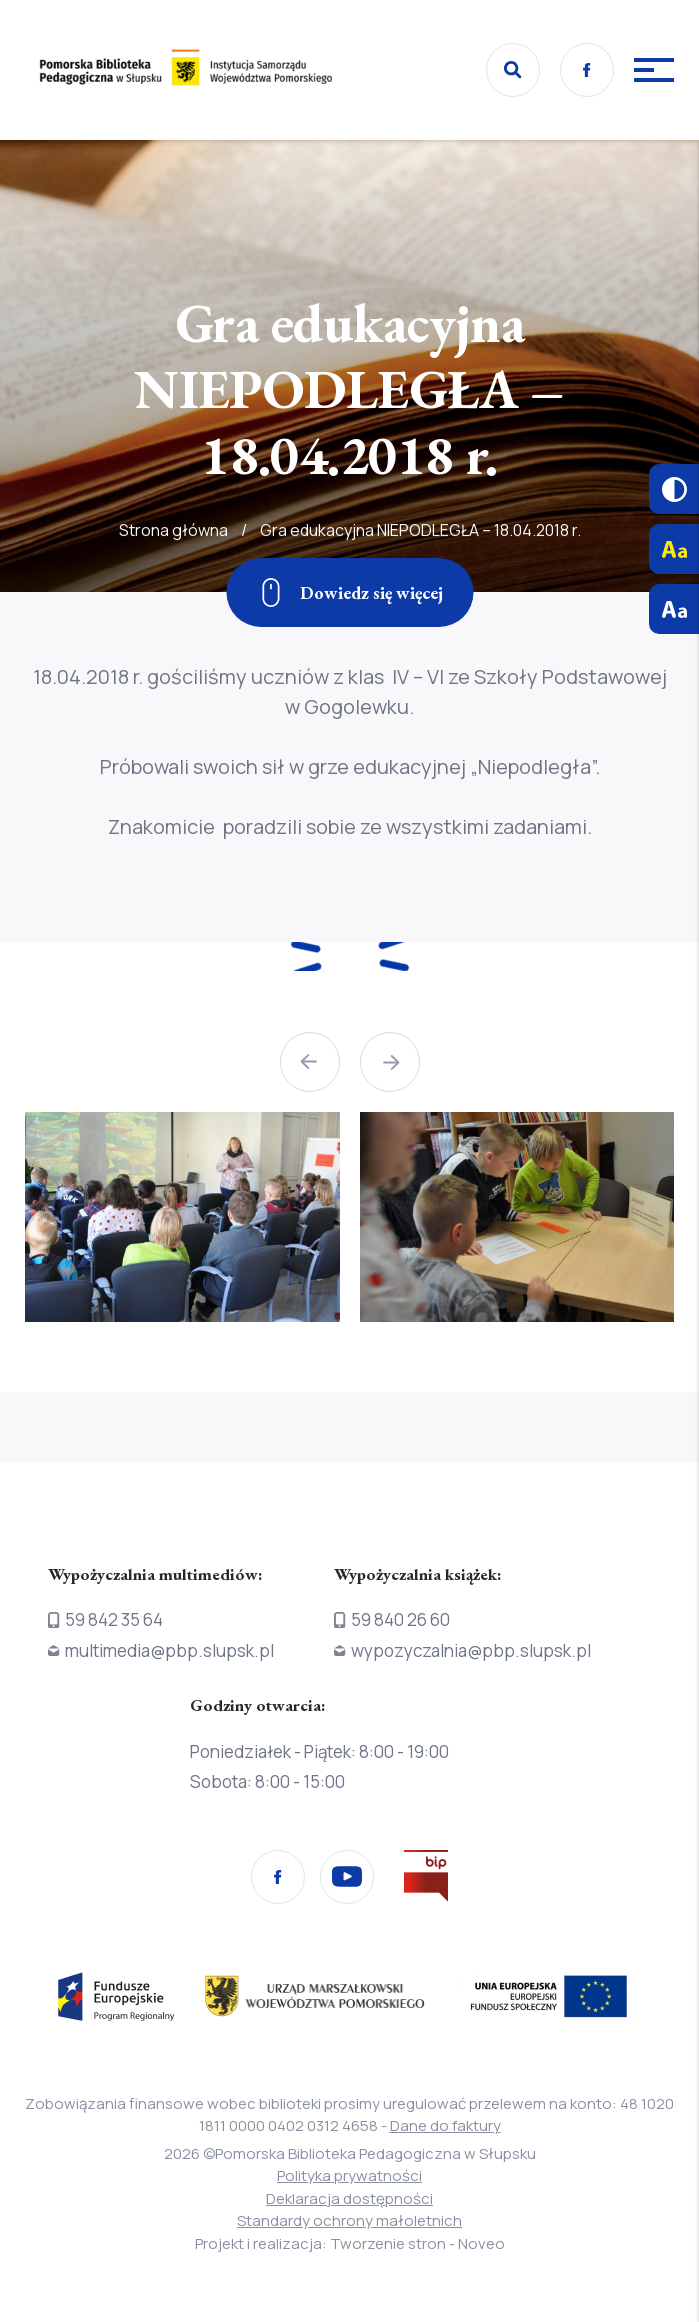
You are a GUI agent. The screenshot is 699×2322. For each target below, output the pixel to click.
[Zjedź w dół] (349, 592)
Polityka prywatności (349, 2175)
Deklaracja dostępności (349, 2198)
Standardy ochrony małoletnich (349, 2220)
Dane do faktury (445, 2125)
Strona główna (173, 590)
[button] (310, 1062)
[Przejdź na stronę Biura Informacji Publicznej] (426, 1880)
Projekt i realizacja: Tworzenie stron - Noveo (350, 2243)
